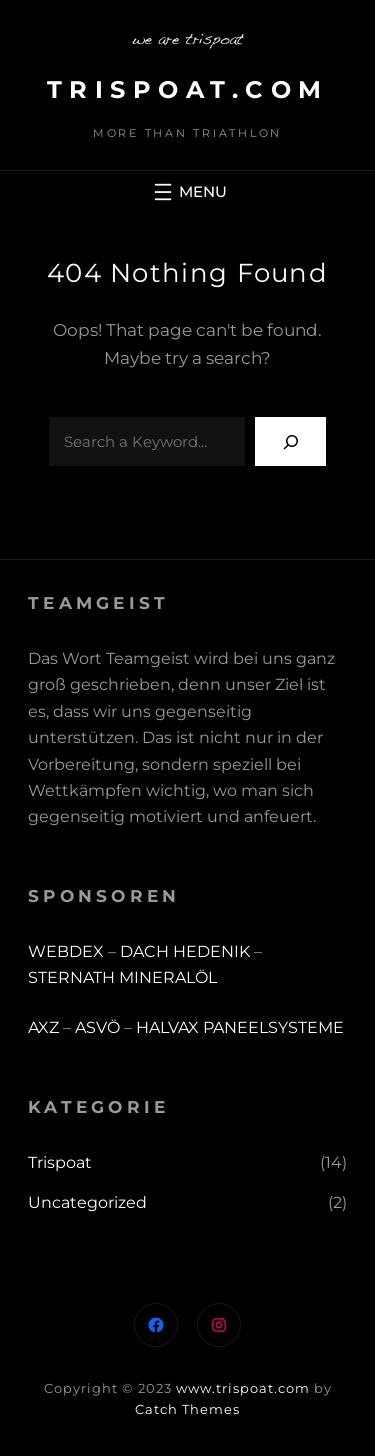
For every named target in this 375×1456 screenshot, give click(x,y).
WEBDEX (68, 951)
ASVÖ (97, 1027)
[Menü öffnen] (188, 192)
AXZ (43, 1027)
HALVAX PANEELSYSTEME (240, 1027)
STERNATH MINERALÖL (122, 977)
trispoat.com (188, 89)
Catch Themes (187, 1409)
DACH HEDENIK (185, 951)
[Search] (290, 441)
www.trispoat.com (243, 1388)
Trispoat (60, 1162)
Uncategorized (87, 1202)
